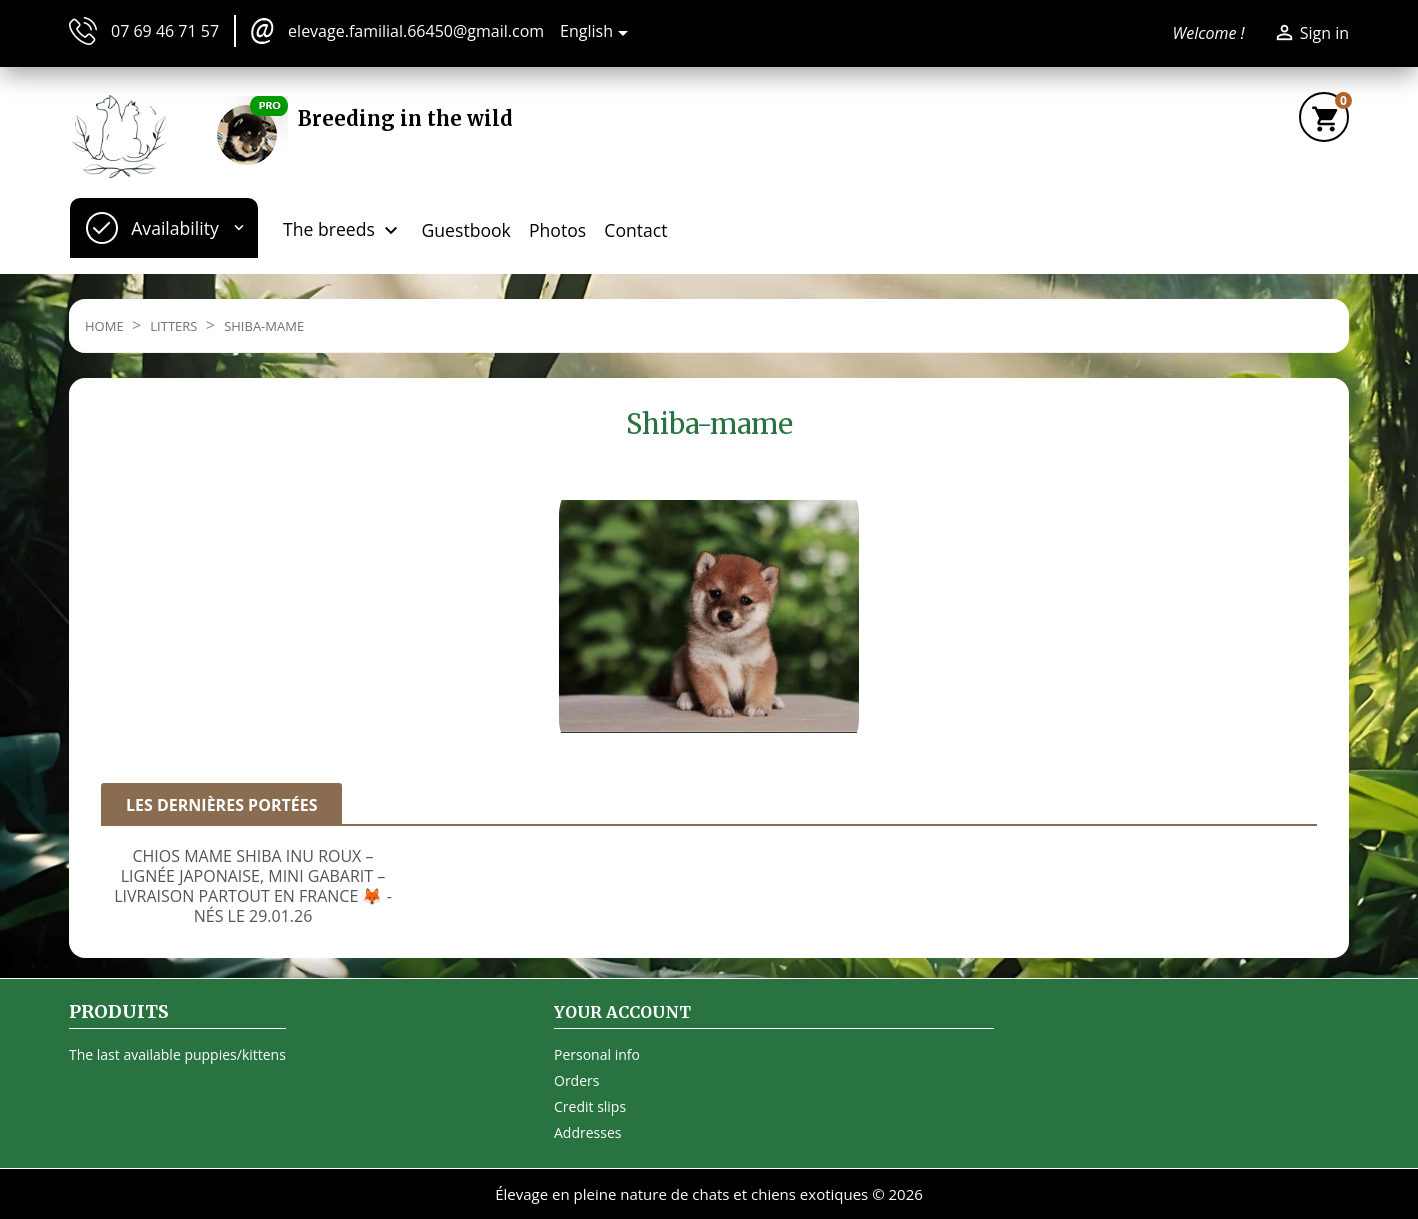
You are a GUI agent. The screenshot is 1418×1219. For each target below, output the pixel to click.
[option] (253, 881)
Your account (622, 1012)
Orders (576, 1080)
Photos (557, 230)
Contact (635, 230)
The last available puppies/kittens (177, 1054)
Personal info (597, 1054)
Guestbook (466, 230)
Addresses (587, 1132)
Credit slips (590, 1106)
